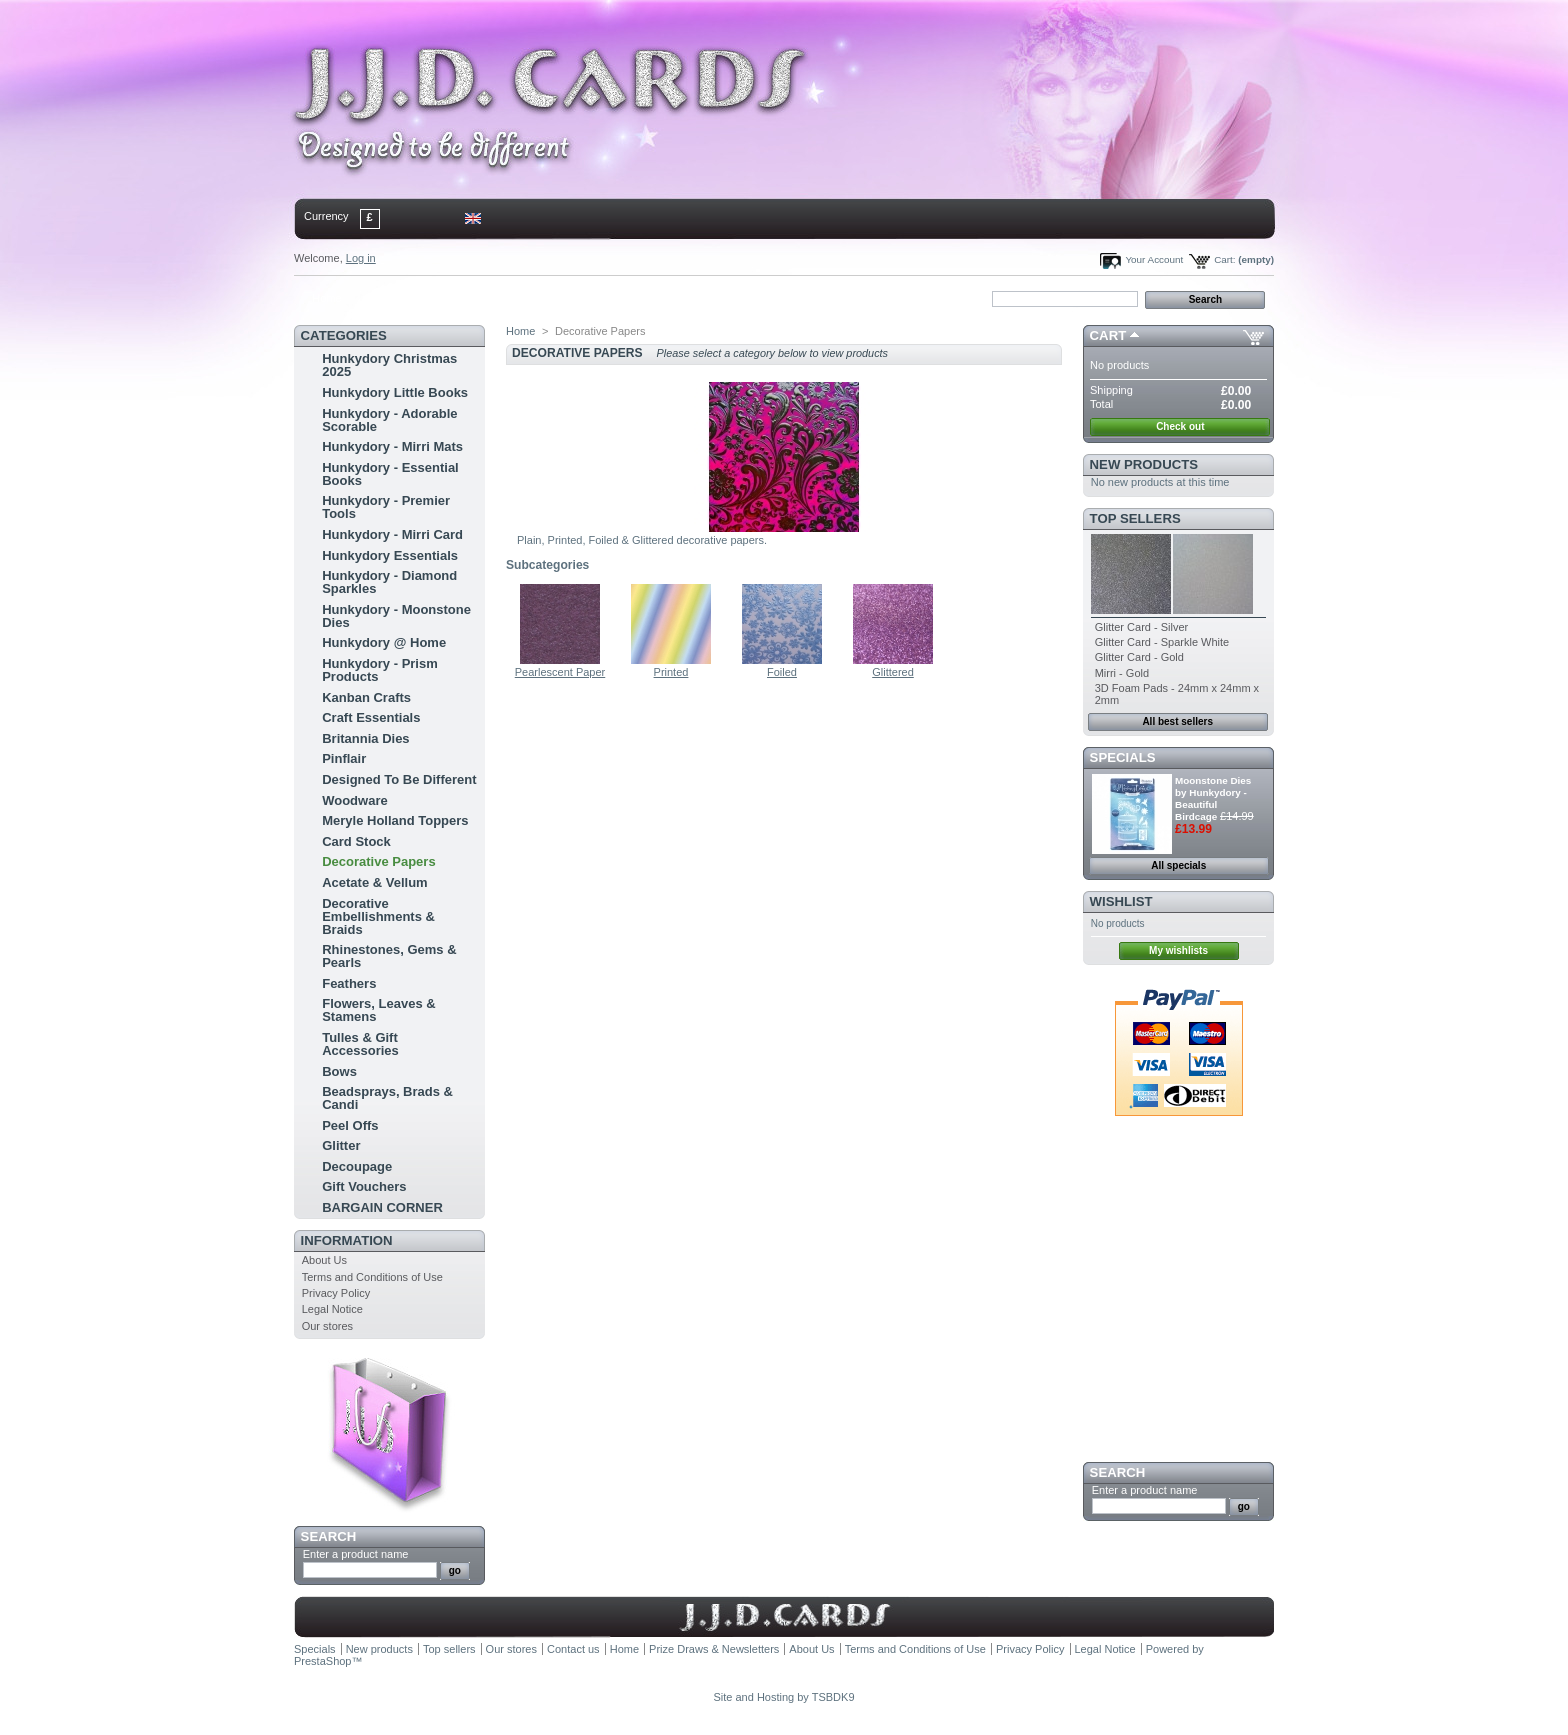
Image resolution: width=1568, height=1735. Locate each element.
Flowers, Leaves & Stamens (378, 1010)
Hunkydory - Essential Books (390, 474)
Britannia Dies (365, 738)
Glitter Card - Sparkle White (1162, 642)
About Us (324, 1260)
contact (393, 298)
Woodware (355, 800)
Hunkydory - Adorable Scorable (389, 420)
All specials (1178, 865)
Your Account (1154, 259)
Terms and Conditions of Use (372, 1277)
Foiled (782, 672)
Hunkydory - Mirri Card (392, 534)
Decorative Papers (378, 861)
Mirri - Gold (1122, 673)
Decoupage (357, 1166)
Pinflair (344, 758)
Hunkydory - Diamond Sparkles (389, 582)
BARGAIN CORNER (382, 1207)
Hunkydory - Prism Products (380, 670)
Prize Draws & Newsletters (714, 1649)
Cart (1108, 335)
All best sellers (1177, 721)
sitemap (459, 298)
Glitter (341, 1145)
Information (347, 1240)
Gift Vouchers (364, 1186)
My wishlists (1178, 950)
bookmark (525, 298)
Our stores (327, 1326)
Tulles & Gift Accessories (360, 1044)
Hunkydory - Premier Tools (386, 507)
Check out (1180, 426)
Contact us (573, 1649)
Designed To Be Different (399, 779)
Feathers (349, 983)
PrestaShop (322, 1661)
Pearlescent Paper (560, 672)
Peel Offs (350, 1125)
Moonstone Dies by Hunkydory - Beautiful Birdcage (1213, 798)
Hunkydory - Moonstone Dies (396, 616)
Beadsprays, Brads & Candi (387, 1098)
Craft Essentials (371, 717)
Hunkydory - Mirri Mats (392, 446)
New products (1144, 464)
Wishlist (1121, 901)
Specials (1123, 757)
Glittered (893, 672)
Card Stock (356, 841)
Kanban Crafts (366, 697)
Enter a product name (356, 1554)
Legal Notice (332, 1309)
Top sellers (1135, 518)
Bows (339, 1071)
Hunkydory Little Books (395, 392)
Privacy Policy (336, 1293)
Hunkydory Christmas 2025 (389, 365)
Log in (361, 258)
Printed (671, 672)
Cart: (1224, 259)
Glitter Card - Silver (1142, 627)
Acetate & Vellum (375, 882)
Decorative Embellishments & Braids (378, 916)
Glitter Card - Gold (1139, 657)
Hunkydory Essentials (390, 555)
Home (326, 298)
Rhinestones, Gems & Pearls (389, 956)
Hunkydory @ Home (384, 642)
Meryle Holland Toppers (395, 820)
